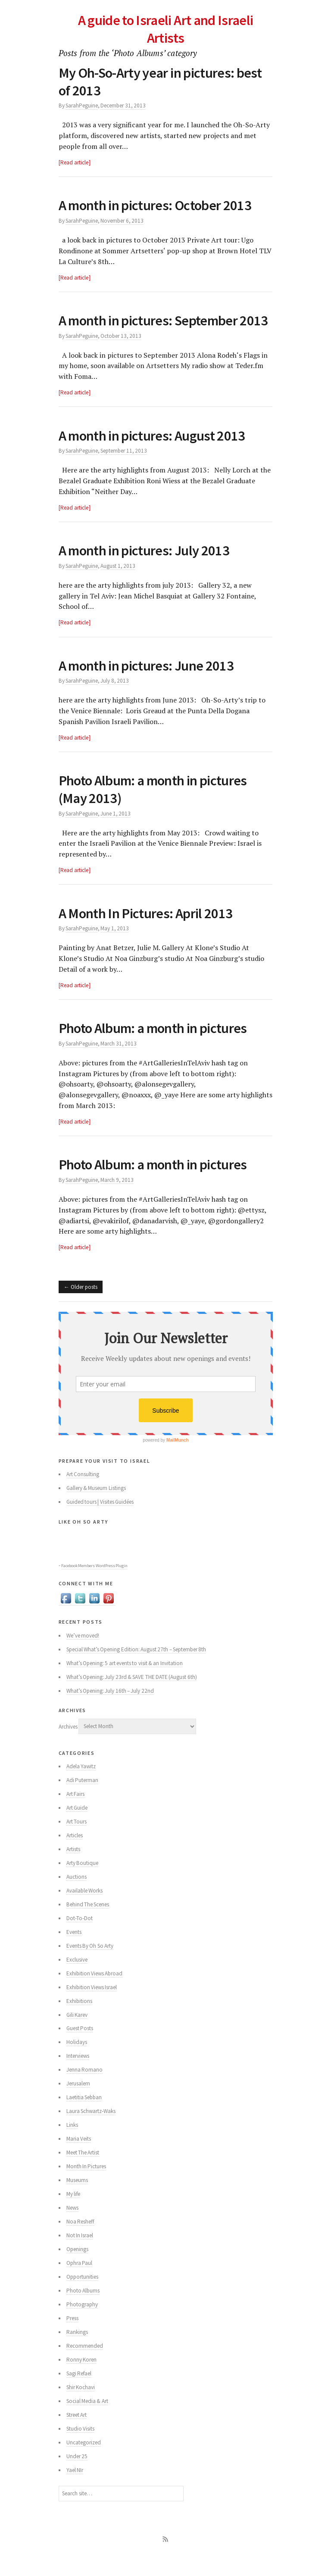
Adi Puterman (82, 1797)
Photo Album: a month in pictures (157, 1045)
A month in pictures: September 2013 (151, 329)
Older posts (84, 1304)
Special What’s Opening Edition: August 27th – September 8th (136, 1666)
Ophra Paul (79, 2280)
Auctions (76, 1894)
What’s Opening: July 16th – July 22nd (110, 1708)
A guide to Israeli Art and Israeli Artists (165, 29)
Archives (68, 1744)
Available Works (84, 1908)
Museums (77, 2197)
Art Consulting (82, 1492)
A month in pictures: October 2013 (159, 205)
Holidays (76, 2059)
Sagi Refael (78, 2391)
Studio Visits (80, 2446)
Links (72, 2142)
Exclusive (76, 1977)
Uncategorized (83, 2460)
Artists (73, 1866)
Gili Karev (76, 2032)
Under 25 (76, 2474)
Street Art (76, 2432)
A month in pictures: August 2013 (155, 453)
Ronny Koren (81, 2377)
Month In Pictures (86, 2184)
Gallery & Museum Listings (96, 1505)
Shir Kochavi (80, 2405)
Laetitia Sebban (84, 2115)
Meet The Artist (83, 2170)
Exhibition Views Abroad (94, 1990)
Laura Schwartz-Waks (91, 2128)
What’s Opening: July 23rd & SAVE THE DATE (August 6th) (131, 1694)
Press (72, 2336)
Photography (82, 2322)
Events (73, 1949)
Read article (74, 162)
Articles (74, 1852)
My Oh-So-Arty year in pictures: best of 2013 (164, 81)
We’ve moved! (82, 1652)
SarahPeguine (82, 105)
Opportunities (82, 2294)
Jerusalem (78, 2101)
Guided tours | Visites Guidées (100, 1519)
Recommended (84, 2363)
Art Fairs (75, 1811)
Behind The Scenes (87, 1921)
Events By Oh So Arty (89, 1963)
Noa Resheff (80, 2239)
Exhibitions (79, 2018)
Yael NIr (74, 2487)
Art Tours (76, 1838)
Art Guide (76, 1825)
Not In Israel (80, 2253)
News (72, 2225)
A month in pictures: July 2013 (147, 568)
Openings (77, 2267)
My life (73, 2211)
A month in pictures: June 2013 (149, 683)
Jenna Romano (84, 2087)
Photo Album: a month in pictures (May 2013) (157, 807)
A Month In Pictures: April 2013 (148, 930)
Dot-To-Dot (79, 1935)
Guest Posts (79, 2046)
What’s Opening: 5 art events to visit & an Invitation (124, 1680)
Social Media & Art (87, 2418)
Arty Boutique (82, 1880)
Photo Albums (83, 2308)
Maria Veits (78, 2156)
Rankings (77, 2349)
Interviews (77, 2073)
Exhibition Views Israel (91, 2004)
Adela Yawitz (81, 1783)
